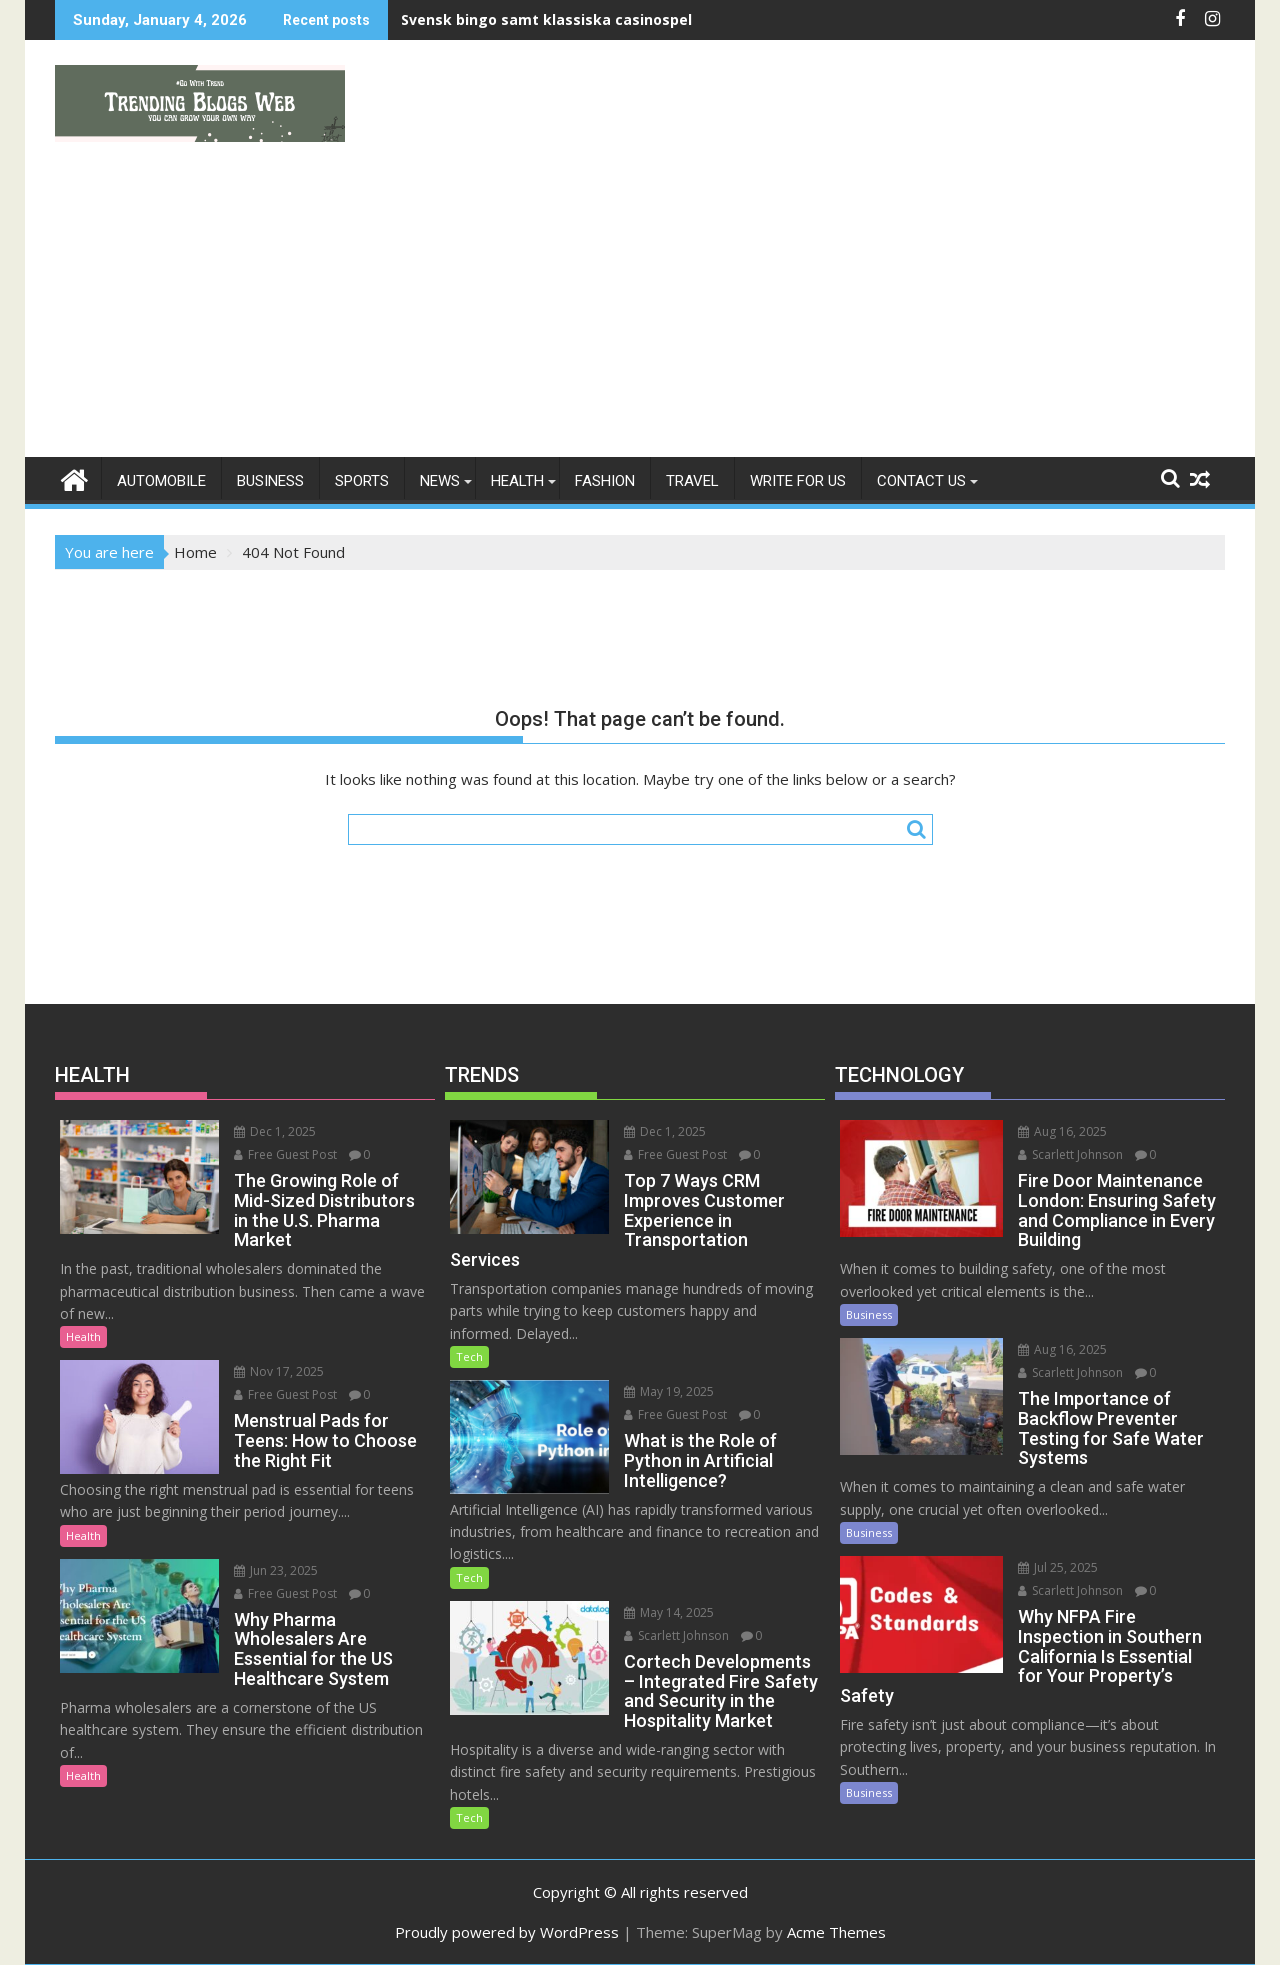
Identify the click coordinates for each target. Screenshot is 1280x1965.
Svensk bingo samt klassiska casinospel (546, 19)
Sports (362, 481)
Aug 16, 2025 (1062, 1131)
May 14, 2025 (669, 1612)
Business (270, 481)
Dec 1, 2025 (275, 1131)
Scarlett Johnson (676, 1635)
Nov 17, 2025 (279, 1371)
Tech (469, 1356)
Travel (692, 481)
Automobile (161, 481)
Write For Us (798, 481)
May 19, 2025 (669, 1391)
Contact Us (921, 481)
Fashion (605, 481)
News (440, 481)
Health (517, 481)
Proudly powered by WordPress (507, 1932)
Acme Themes (836, 1932)
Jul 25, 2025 (1058, 1567)
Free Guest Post (285, 1154)
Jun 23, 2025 (276, 1570)
